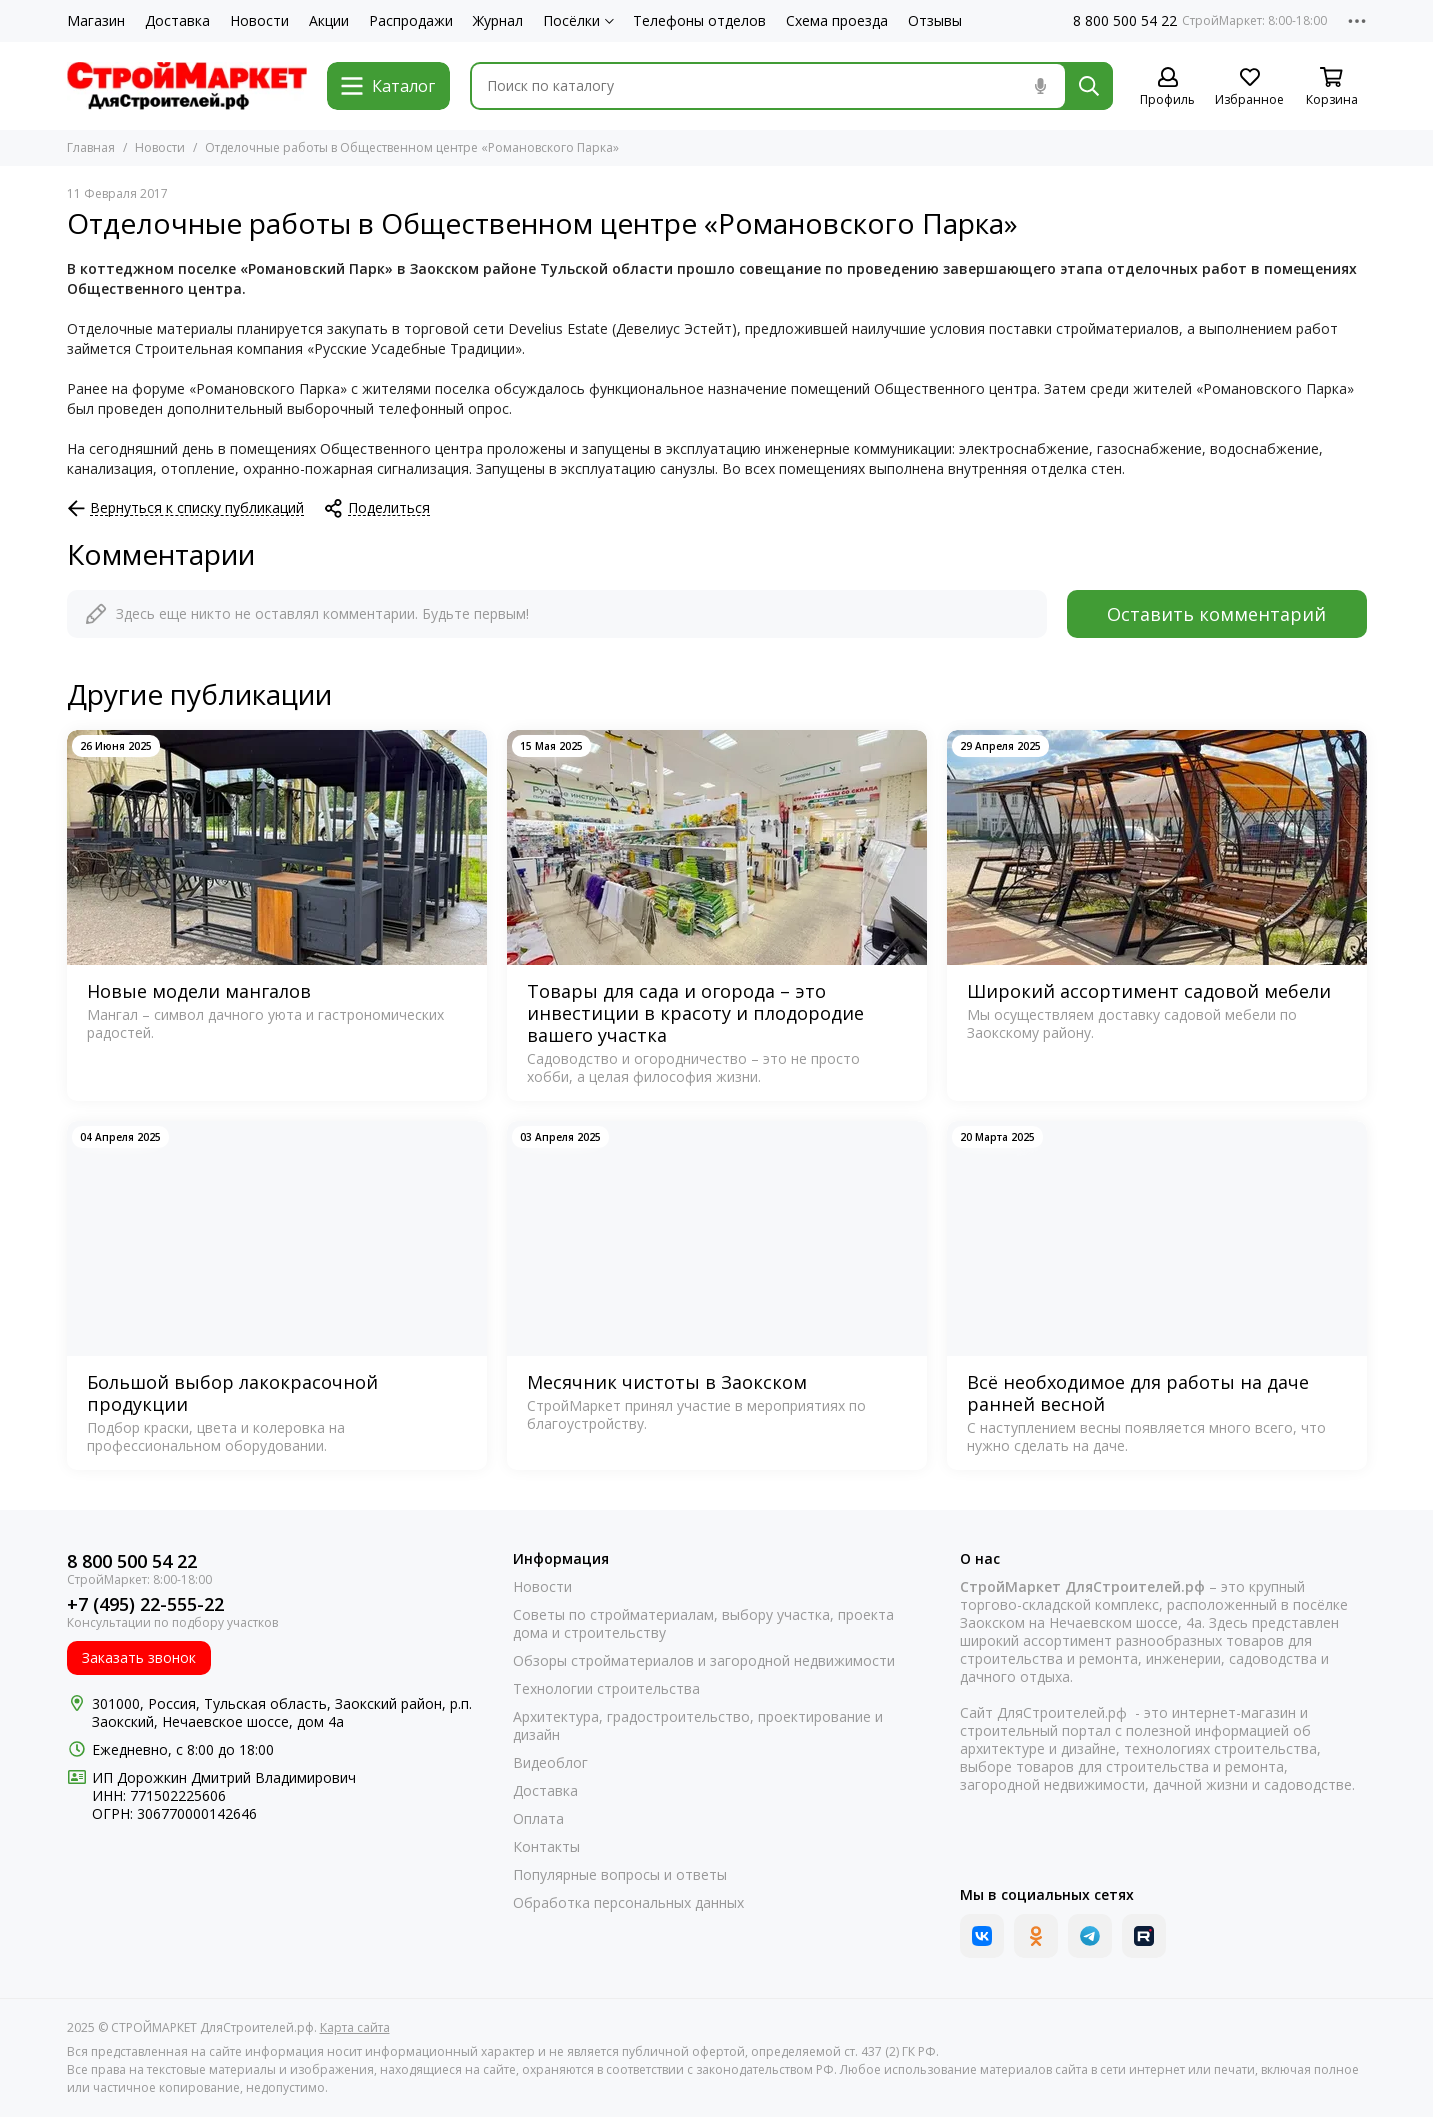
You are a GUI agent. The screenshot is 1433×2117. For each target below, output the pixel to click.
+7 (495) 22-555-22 (145, 1604)
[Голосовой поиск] (1041, 86)
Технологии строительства (606, 1689)
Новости (259, 21)
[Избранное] (1250, 87)
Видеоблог (550, 1763)
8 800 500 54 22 (1125, 21)
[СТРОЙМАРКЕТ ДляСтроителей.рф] (187, 86)
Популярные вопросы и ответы (620, 1875)
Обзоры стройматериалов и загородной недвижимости (704, 1661)
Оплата (538, 1819)
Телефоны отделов (699, 21)
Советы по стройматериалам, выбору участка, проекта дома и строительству (703, 1624)
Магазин (96, 21)
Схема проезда (837, 21)
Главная (91, 147)
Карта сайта (355, 2027)
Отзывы (935, 21)
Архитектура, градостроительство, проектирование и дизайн (698, 1726)
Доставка (177, 21)
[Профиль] (1168, 87)
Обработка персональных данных (628, 1903)
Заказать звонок (139, 1657)
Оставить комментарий (1216, 614)
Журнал (498, 21)
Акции (329, 21)
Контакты (546, 1847)
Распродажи (411, 21)
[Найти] (1089, 86)
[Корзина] (1332, 87)
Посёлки (578, 21)
